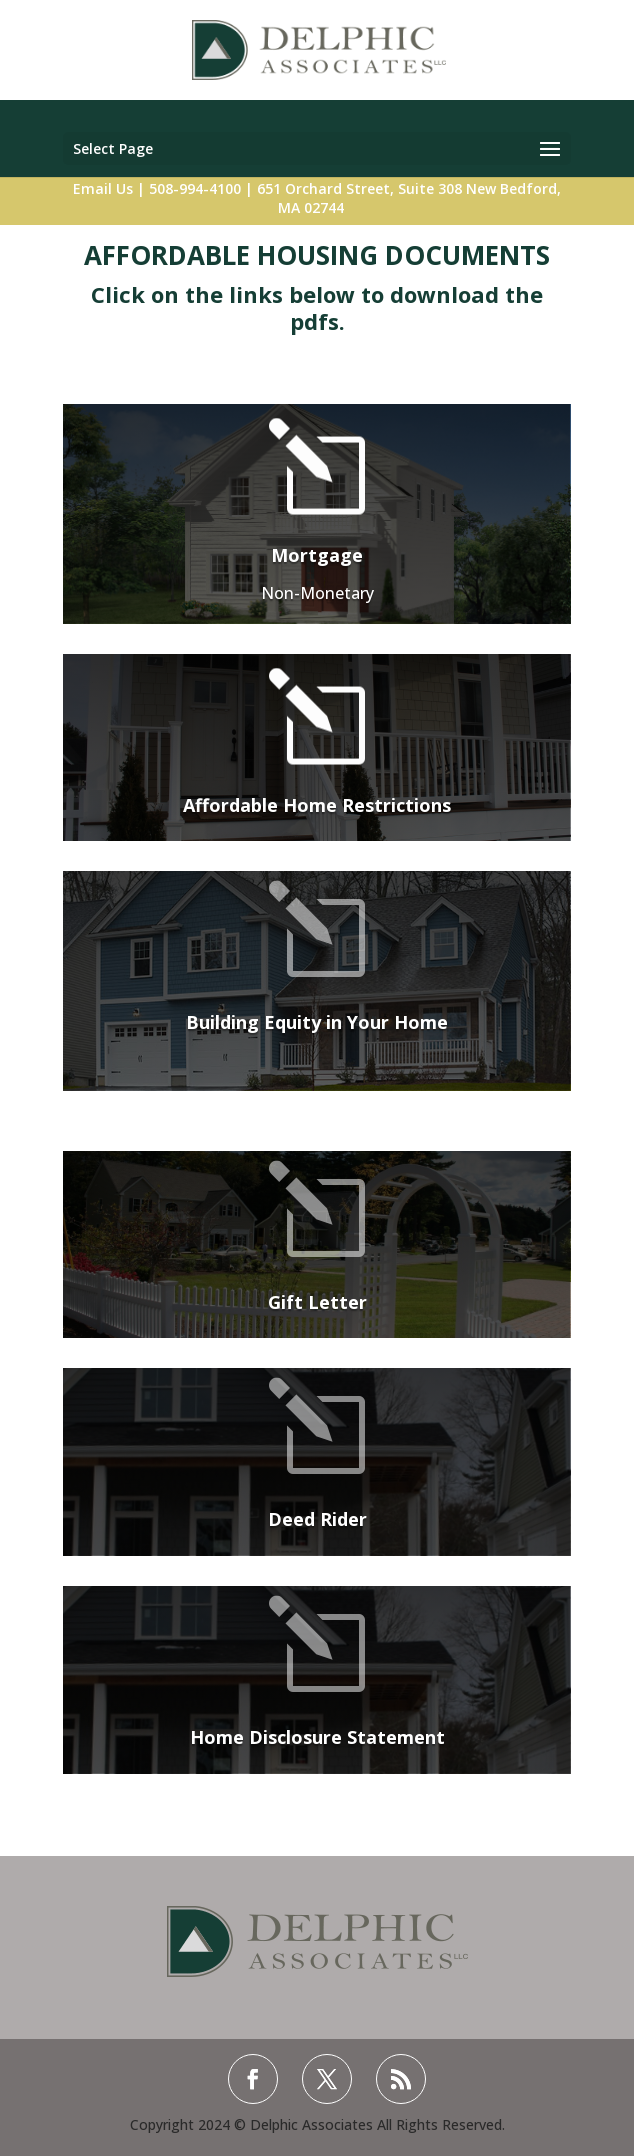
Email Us (103, 188)
